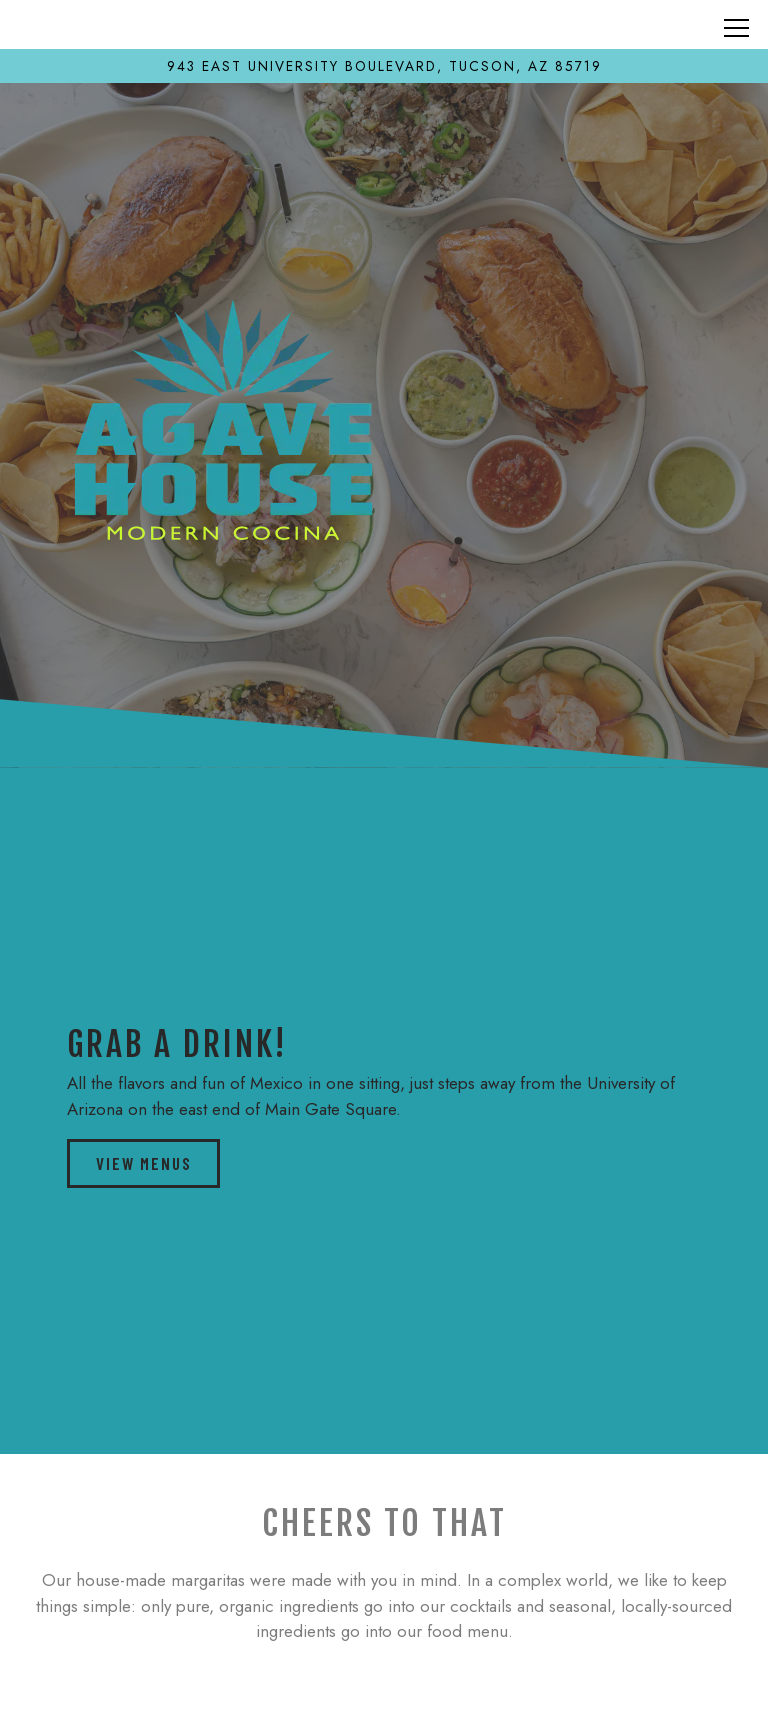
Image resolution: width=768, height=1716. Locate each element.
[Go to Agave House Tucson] (384, 66)
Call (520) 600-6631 (384, 1629)
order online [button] (384, 1687)
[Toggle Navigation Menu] (736, 28)
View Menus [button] (144, 1163)
